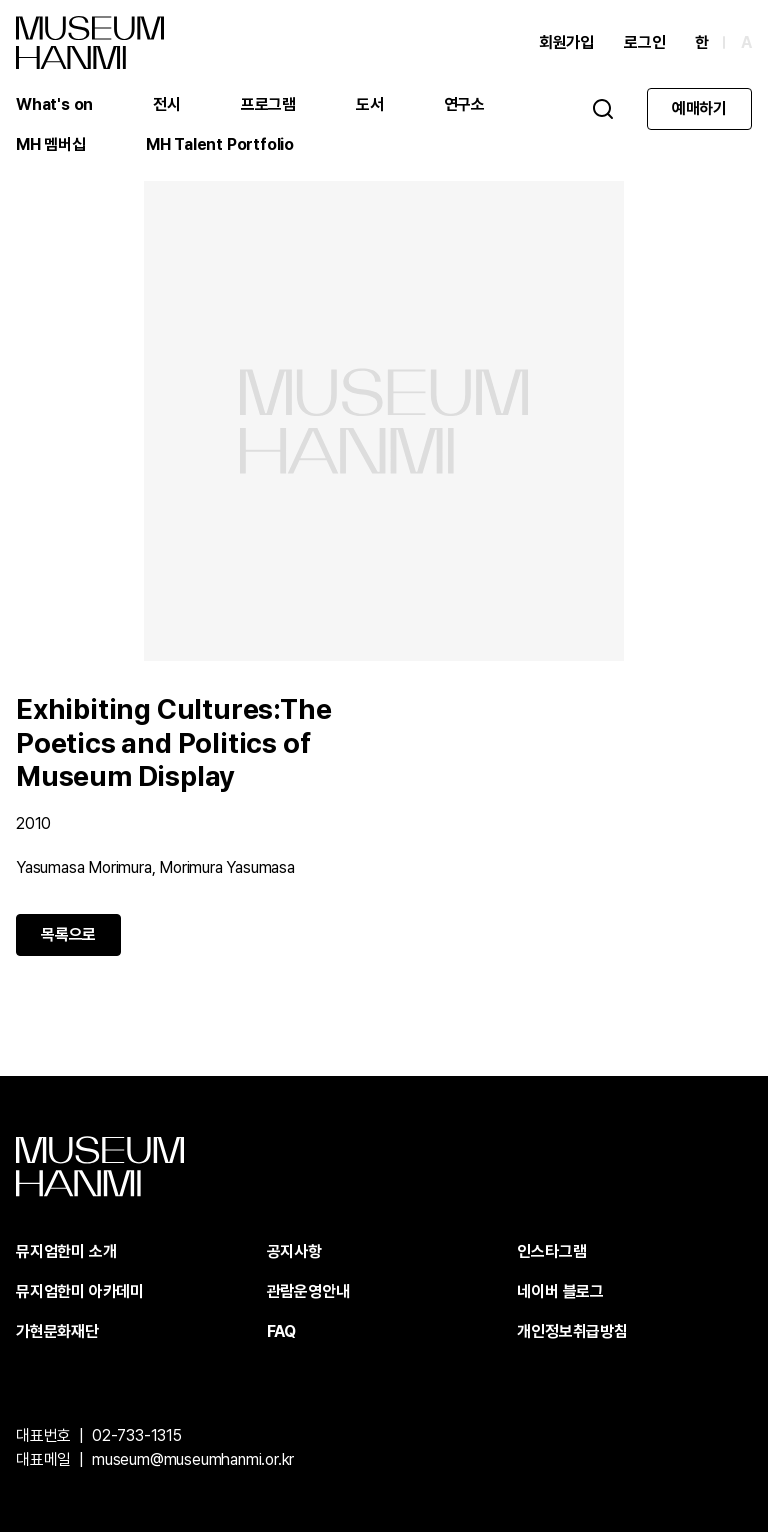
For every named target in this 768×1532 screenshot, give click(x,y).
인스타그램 (551, 1251)
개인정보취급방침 (572, 1331)
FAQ (281, 1331)
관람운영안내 (308, 1291)
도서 (370, 104)
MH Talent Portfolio (220, 144)
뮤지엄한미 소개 (66, 1251)
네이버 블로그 (560, 1291)
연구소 (464, 104)
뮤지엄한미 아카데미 (80, 1291)
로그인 (644, 42)
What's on (54, 104)
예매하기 (699, 108)
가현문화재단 (57, 1331)
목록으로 (68, 934)
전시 (167, 104)
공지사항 (294, 1251)
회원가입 (566, 42)
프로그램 (268, 104)
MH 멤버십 (51, 144)
